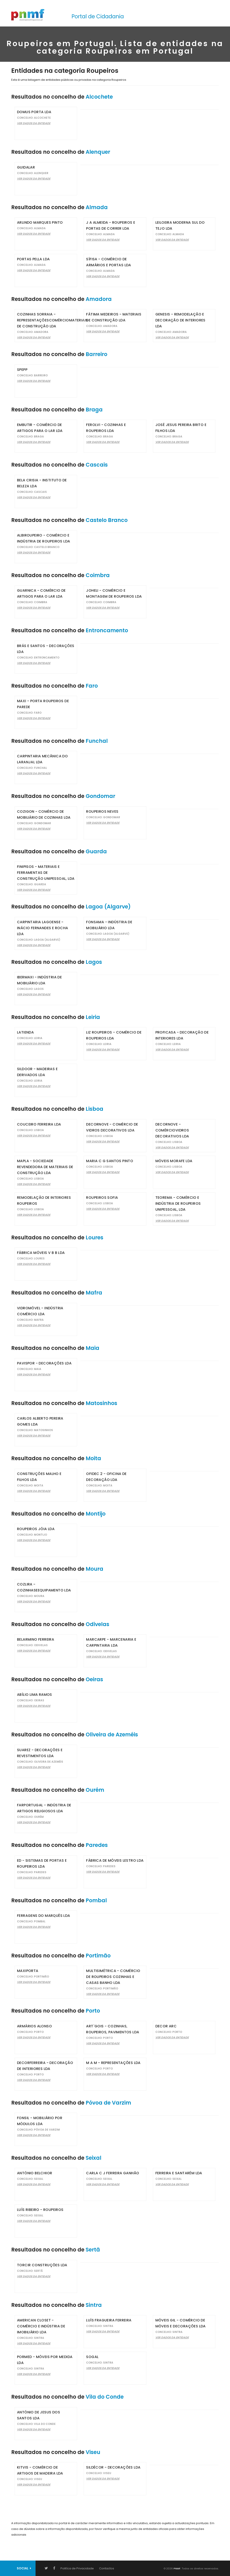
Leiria (93, 1017)
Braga (94, 409)
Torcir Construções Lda (42, 2265)
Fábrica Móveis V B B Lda (41, 1252)
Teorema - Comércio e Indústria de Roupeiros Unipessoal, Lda (178, 1203)
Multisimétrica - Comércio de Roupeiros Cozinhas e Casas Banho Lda (113, 1976)
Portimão (98, 1955)
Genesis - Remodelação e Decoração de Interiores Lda (180, 320)
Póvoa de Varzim (108, 2102)
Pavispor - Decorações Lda (44, 1363)
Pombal (96, 1900)
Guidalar (26, 167)
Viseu (93, 2452)
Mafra (94, 1292)
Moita (93, 1458)
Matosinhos (101, 1403)
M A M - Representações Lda (113, 2062)
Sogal (92, 2356)
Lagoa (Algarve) (108, 906)
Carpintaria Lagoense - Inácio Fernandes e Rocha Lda (42, 927)
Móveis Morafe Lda (173, 1160)
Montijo (96, 1513)
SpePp (22, 369)
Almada (97, 207)
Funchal (97, 741)
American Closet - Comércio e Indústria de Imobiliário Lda (41, 2326)
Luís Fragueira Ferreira (108, 2320)
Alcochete (99, 96)
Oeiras (94, 1679)
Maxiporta (27, 1970)
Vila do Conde (105, 2396)
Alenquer (98, 152)
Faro (92, 685)
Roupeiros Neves (102, 811)
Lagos (94, 962)
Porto (93, 2010)
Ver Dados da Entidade (33, 123)
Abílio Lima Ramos (34, 1694)
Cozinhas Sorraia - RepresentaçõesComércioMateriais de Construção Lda (52, 320)
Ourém (95, 1790)
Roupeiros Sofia (102, 1197)
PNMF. (177, 2568)
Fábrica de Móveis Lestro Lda (114, 1860)
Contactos (106, 2568)
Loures (94, 1237)
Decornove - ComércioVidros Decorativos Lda (172, 1130)
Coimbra (98, 575)
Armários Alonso (34, 2026)
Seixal (93, 2157)
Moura (94, 1568)
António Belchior (34, 2173)
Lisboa (94, 1109)
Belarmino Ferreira (35, 1639)
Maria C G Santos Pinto (109, 1160)
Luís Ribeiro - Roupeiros (40, 2209)
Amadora (99, 299)
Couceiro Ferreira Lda (39, 1124)
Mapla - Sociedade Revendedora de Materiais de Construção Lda (45, 1166)
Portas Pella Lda (33, 259)
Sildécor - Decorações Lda (113, 2467)
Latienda (25, 1032)
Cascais (97, 464)
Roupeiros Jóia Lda (36, 1528)
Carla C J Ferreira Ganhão (112, 2173)
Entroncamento (107, 630)
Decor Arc (166, 2026)
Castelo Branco (107, 520)
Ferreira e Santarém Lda (178, 2173)
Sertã (93, 2249)
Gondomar (100, 796)
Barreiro (96, 354)
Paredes (97, 1845)
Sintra (94, 2305)
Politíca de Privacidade (77, 2568)
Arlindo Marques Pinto (40, 222)
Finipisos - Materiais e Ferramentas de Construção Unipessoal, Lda (45, 872)
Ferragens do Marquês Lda (43, 1915)
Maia (92, 1348)
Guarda (96, 851)
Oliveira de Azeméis (112, 1734)
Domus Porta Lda (34, 111)
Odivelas (97, 1624)
